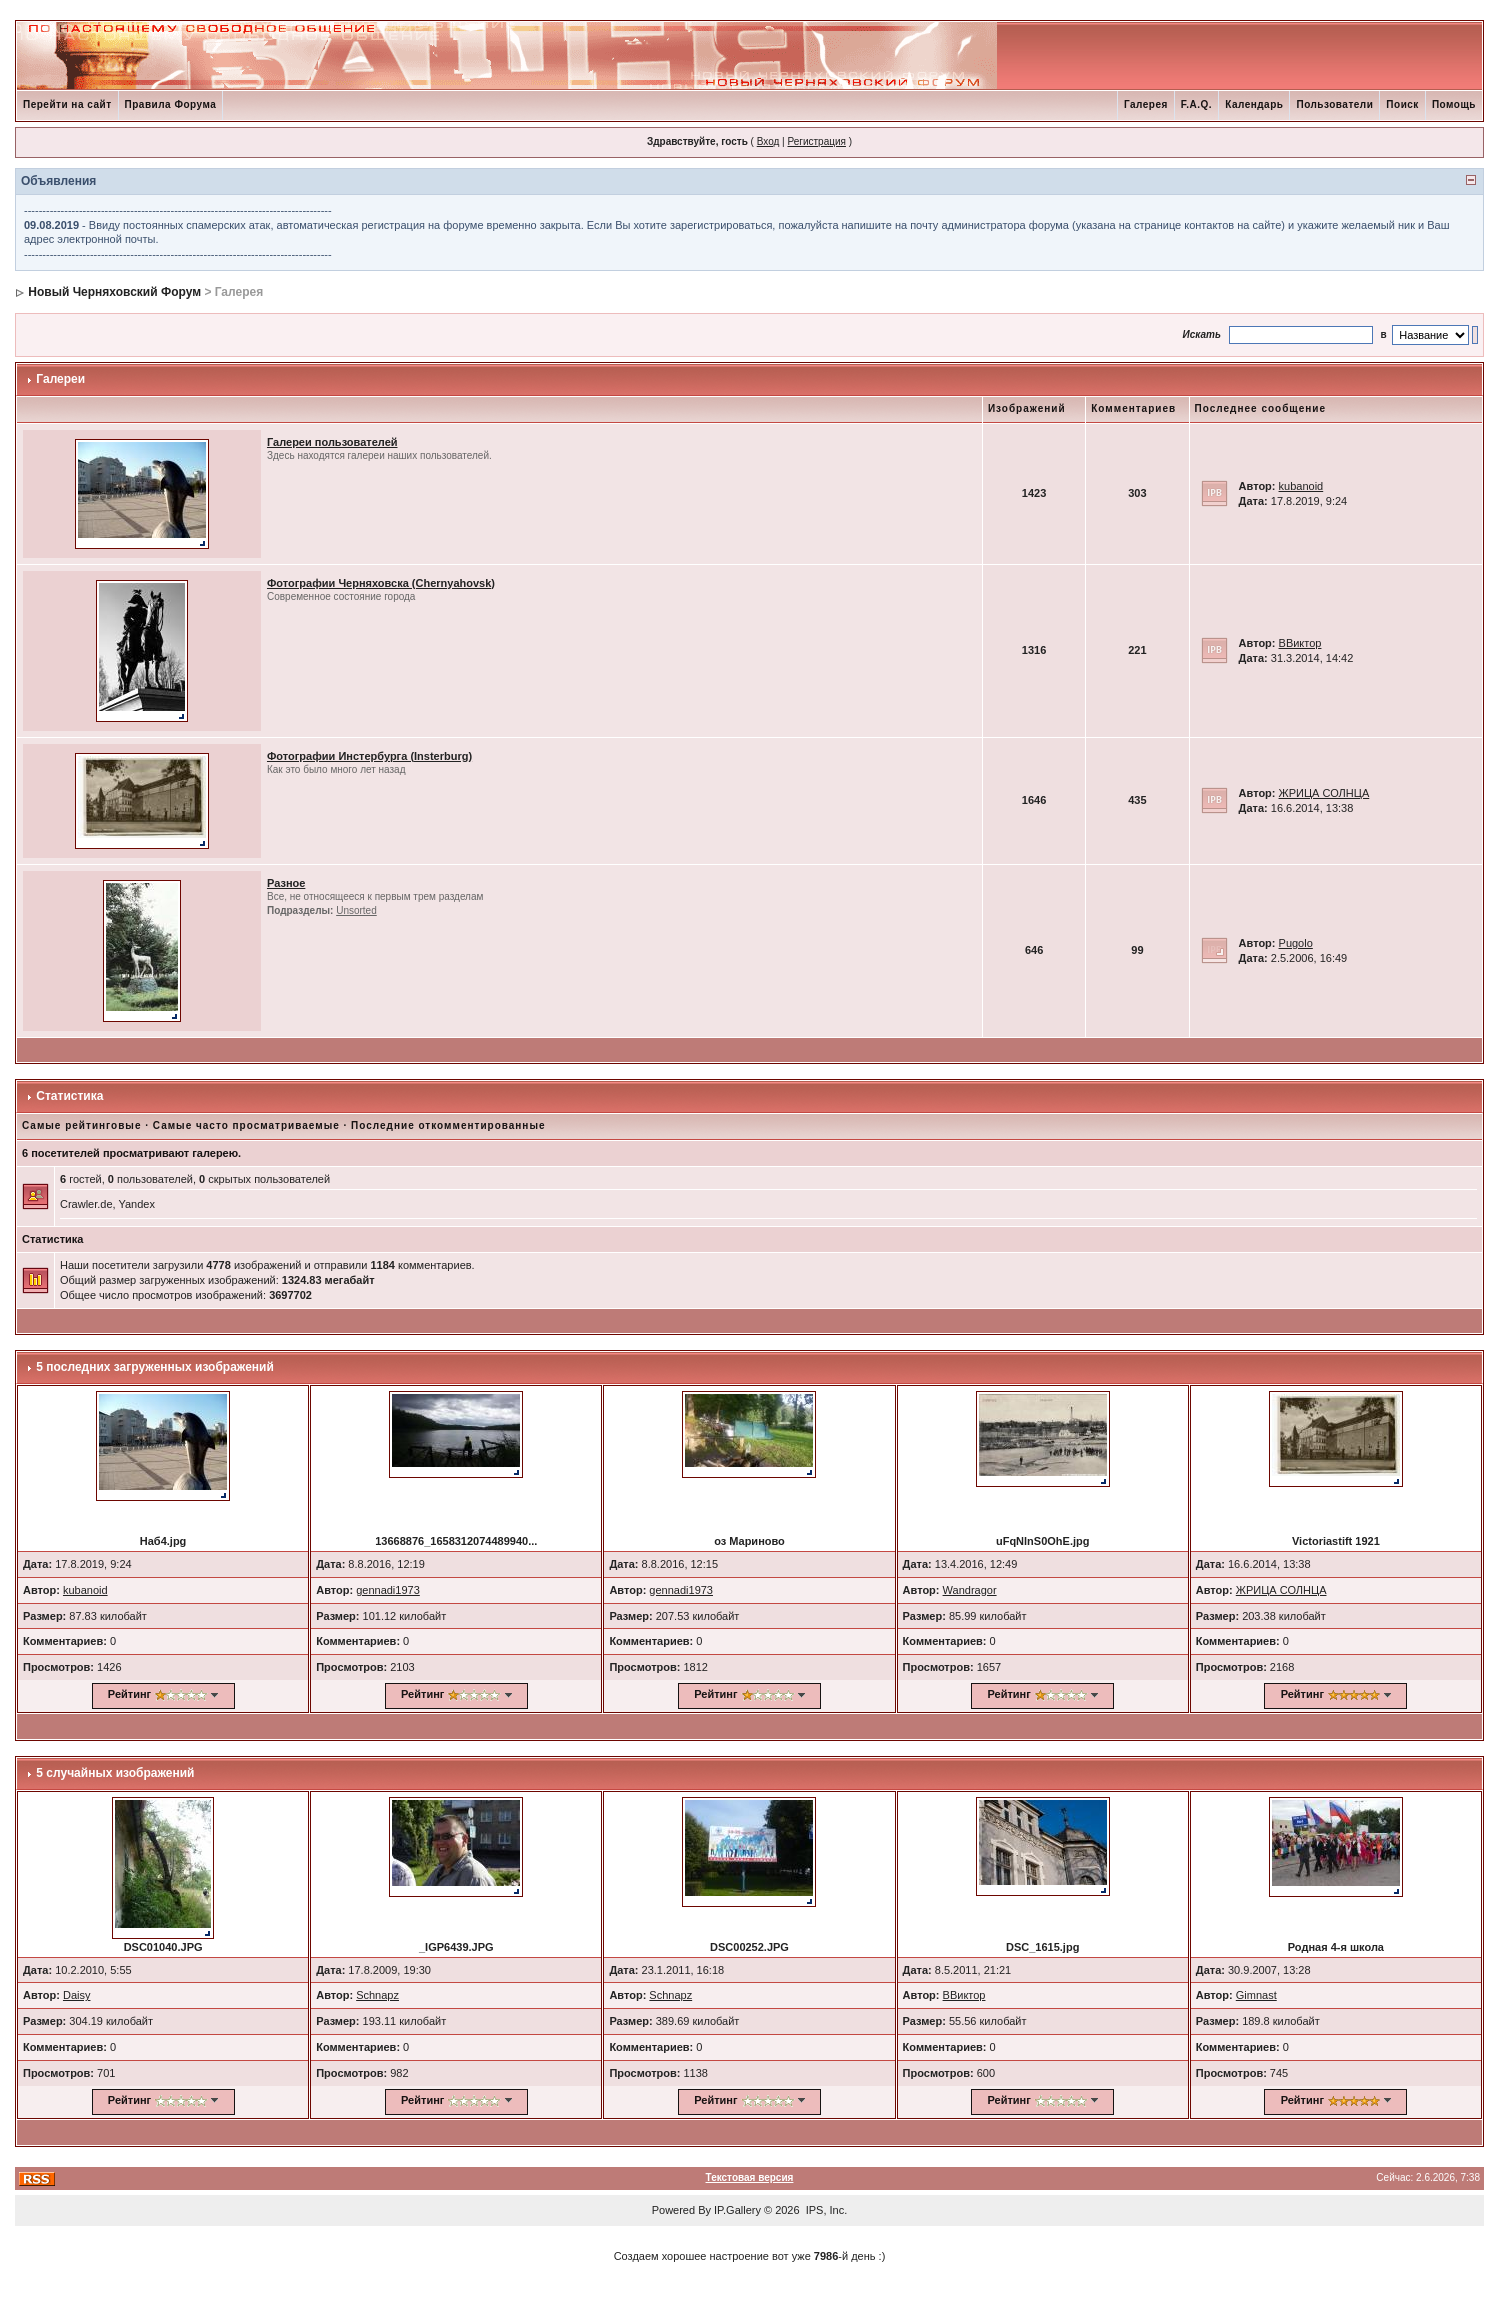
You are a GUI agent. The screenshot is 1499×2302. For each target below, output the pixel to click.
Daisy (77, 1995)
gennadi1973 (388, 1590)
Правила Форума (171, 104)
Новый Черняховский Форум (114, 292)
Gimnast (1256, 1995)
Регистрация (816, 141)
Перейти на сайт (67, 104)
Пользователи (1334, 104)
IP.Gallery (737, 2210)
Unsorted (356, 910)
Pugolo (1296, 943)
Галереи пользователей (332, 442)
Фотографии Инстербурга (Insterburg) (369, 756)
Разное (286, 883)
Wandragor (970, 1590)
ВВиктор (1300, 643)
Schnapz (377, 1995)
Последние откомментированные (448, 1125)
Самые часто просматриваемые (246, 1125)
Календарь (1254, 104)
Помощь (1454, 104)
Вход (768, 141)
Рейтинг (129, 1694)
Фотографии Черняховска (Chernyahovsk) (381, 583)
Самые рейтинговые (81, 1125)
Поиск (1402, 104)
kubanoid (1301, 486)
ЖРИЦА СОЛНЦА (1324, 793)
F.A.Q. (1196, 104)
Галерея (1146, 104)
